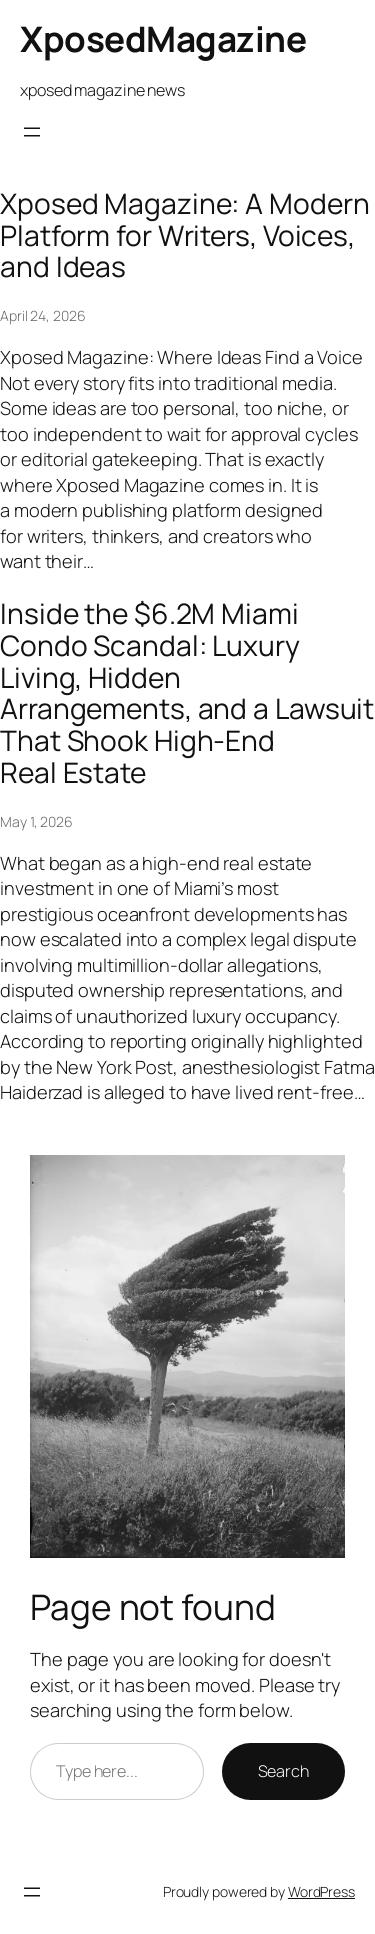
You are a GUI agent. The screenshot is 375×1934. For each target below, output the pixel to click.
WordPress (321, 1891)
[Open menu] (32, 132)
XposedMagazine (163, 39)
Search (283, 1771)
